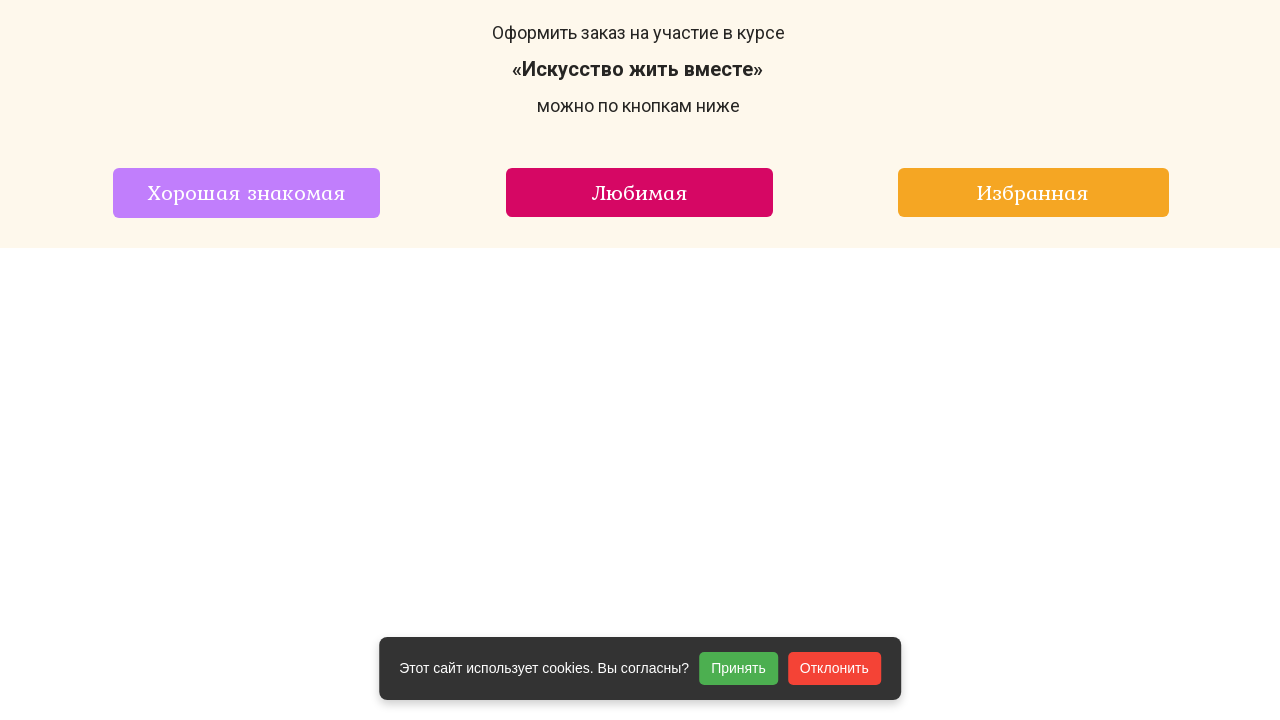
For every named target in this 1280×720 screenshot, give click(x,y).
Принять (738, 668)
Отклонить (834, 668)
